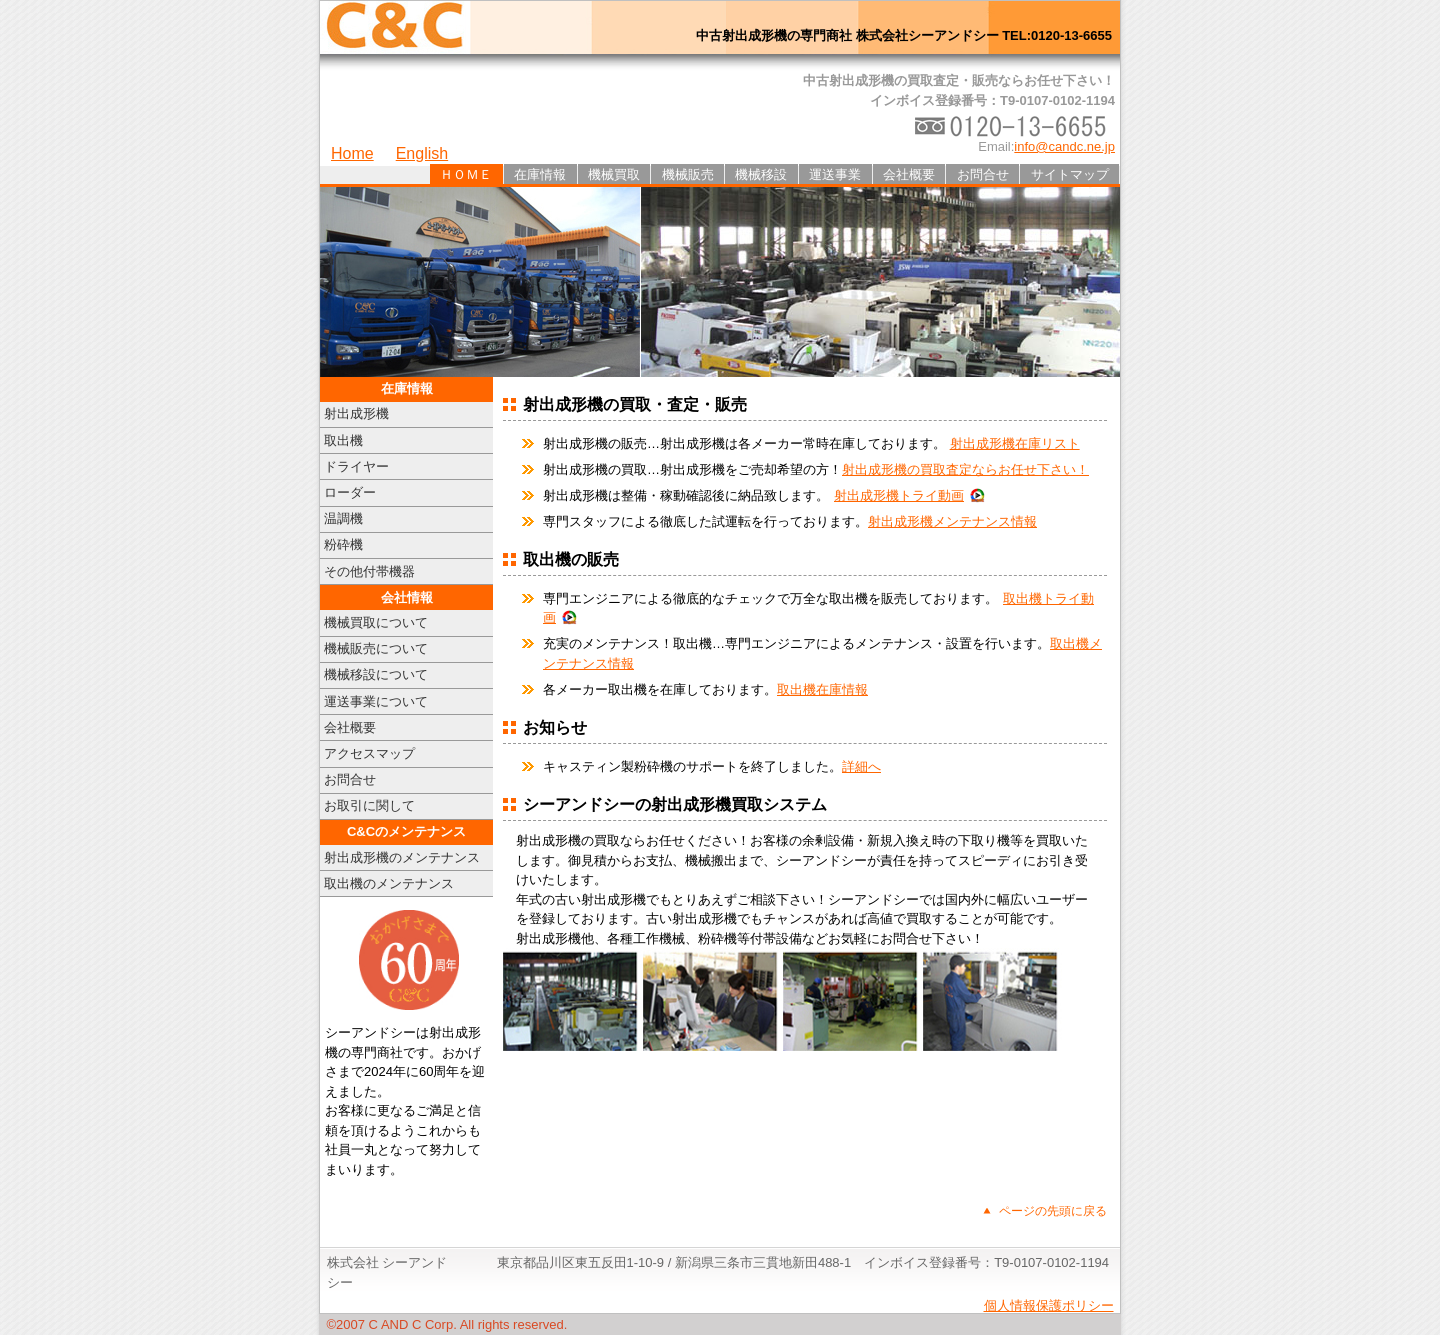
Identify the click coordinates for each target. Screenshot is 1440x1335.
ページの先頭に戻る (1053, 1211)
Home (352, 153)
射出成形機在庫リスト (1015, 443)
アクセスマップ (369, 753)
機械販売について (376, 648)
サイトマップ (1070, 174)
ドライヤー (356, 466)
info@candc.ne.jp (1064, 146)
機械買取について (376, 622)
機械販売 (688, 174)
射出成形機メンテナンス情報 (952, 521)
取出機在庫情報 (822, 689)
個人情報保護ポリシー (1049, 1305)
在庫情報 (540, 174)
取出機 (343, 440)
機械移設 (761, 174)
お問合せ (983, 174)
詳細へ (861, 766)
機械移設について (376, 674)
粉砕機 (343, 544)
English (422, 153)
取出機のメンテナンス (389, 883)
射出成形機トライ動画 (899, 495)
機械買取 (614, 174)
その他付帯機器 (369, 571)
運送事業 (835, 174)
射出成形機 (356, 413)
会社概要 (909, 174)
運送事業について (376, 701)
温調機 (343, 518)
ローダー (350, 492)
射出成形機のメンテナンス (402, 857)
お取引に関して (369, 805)
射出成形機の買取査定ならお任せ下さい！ (965, 469)
